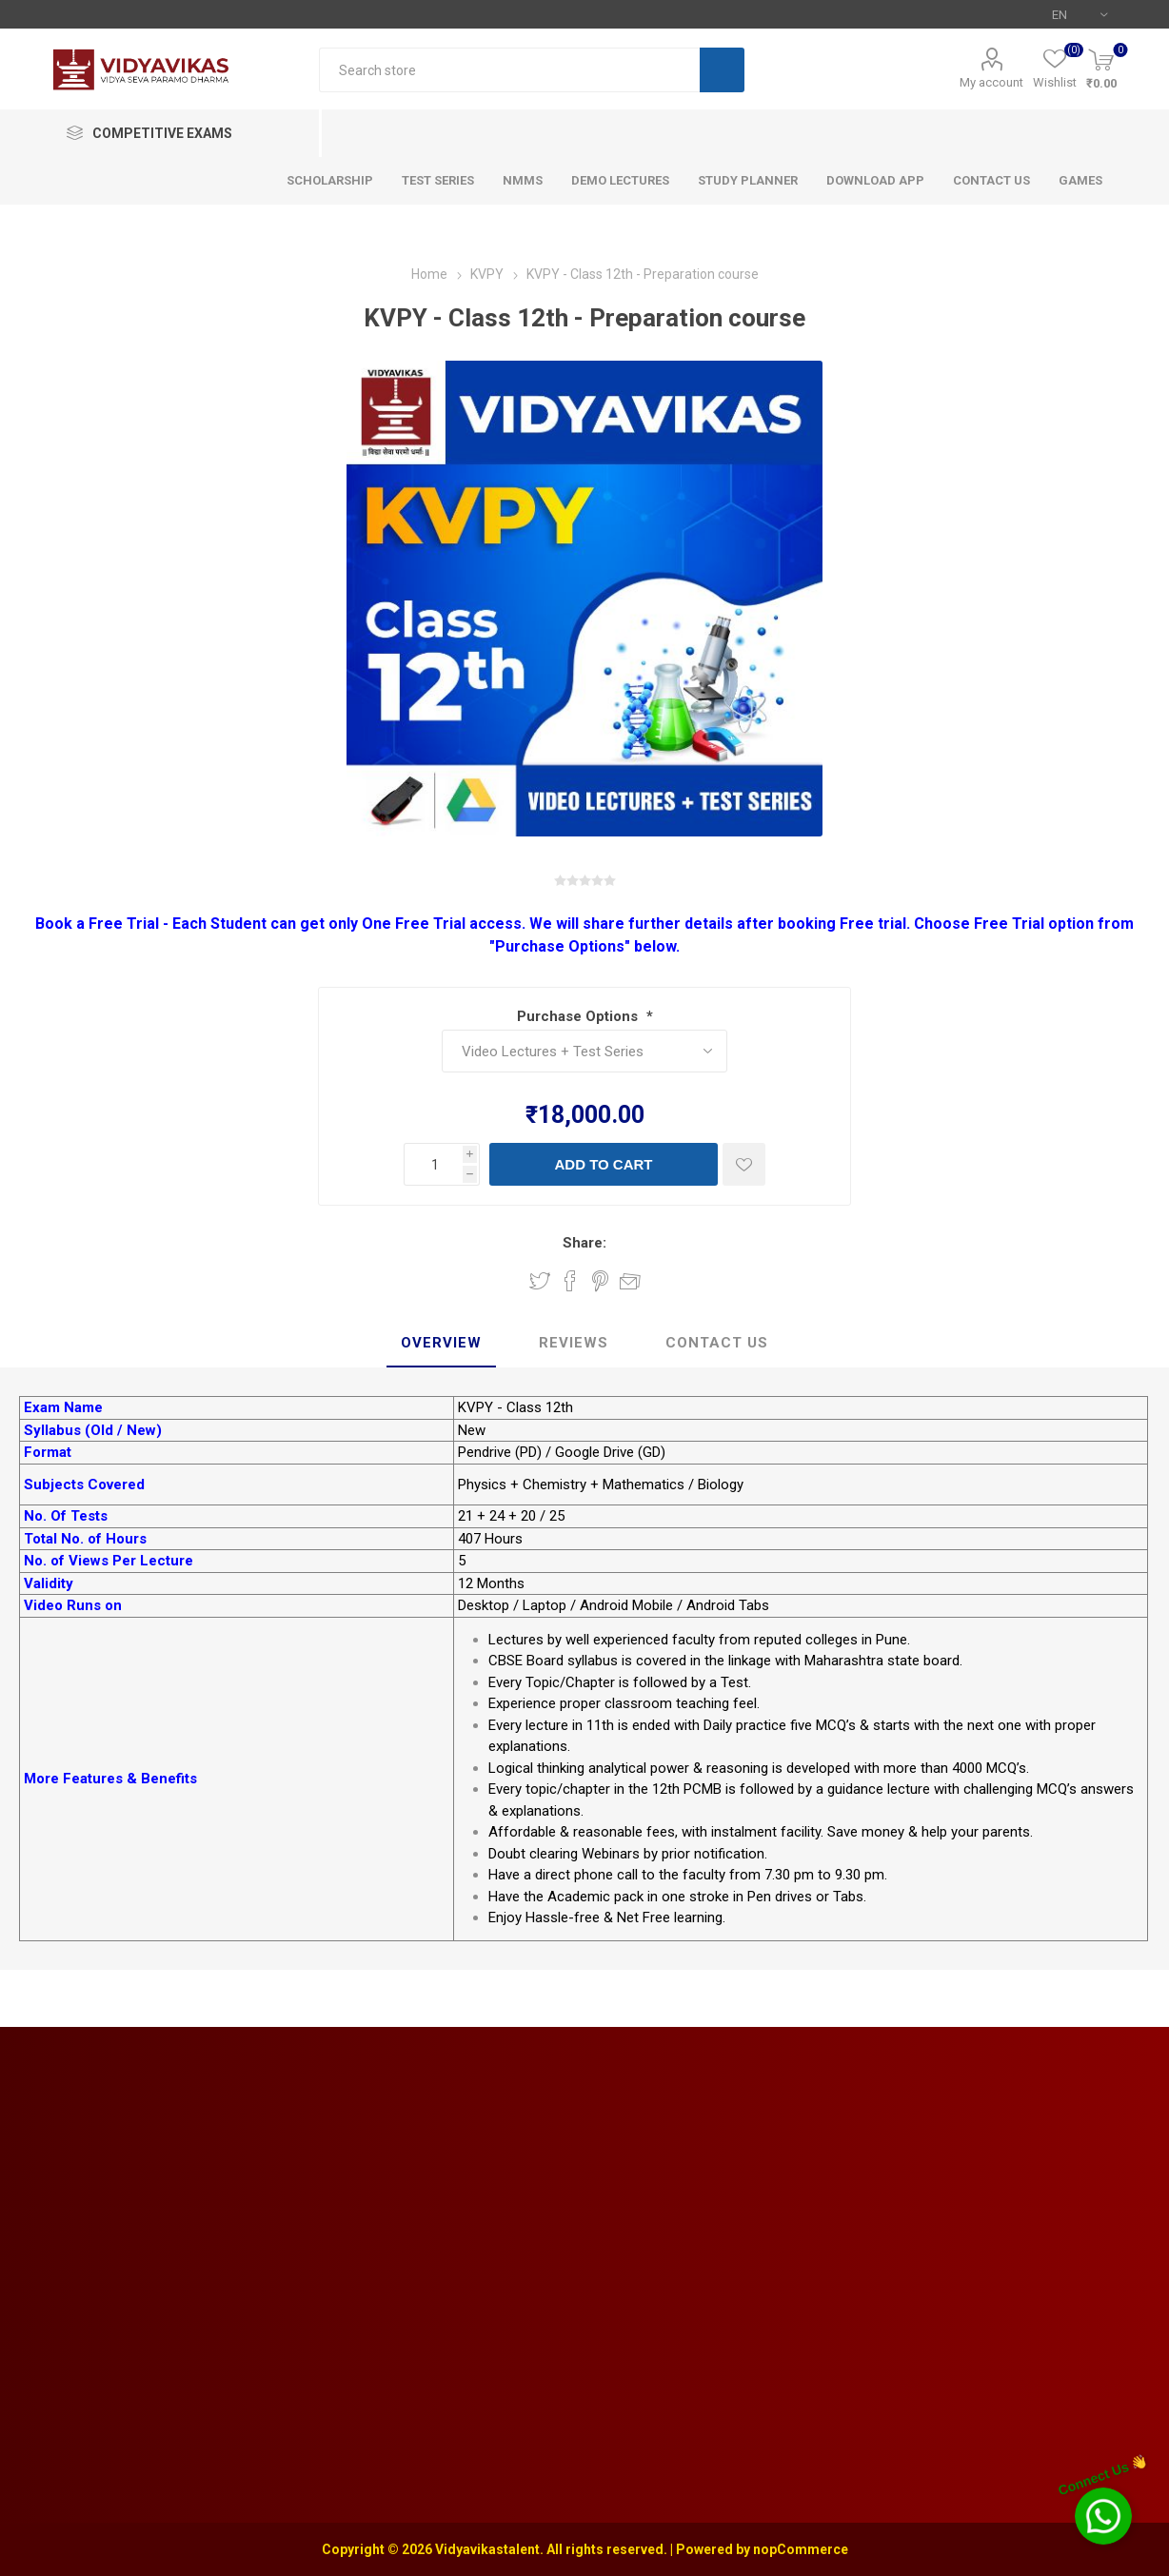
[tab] (441, 1343)
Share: (584, 1242)
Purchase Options (579, 1016)
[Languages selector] (1079, 14)
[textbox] (509, 70)
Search (722, 70)
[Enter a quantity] (433, 1164)
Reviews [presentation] (573, 1342)
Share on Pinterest (600, 1280)
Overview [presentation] (441, 1342)
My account (991, 82)
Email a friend (630, 1280)
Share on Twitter (539, 1280)
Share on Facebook (570, 1280)
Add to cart (603, 1164)
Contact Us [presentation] (716, 1342)
